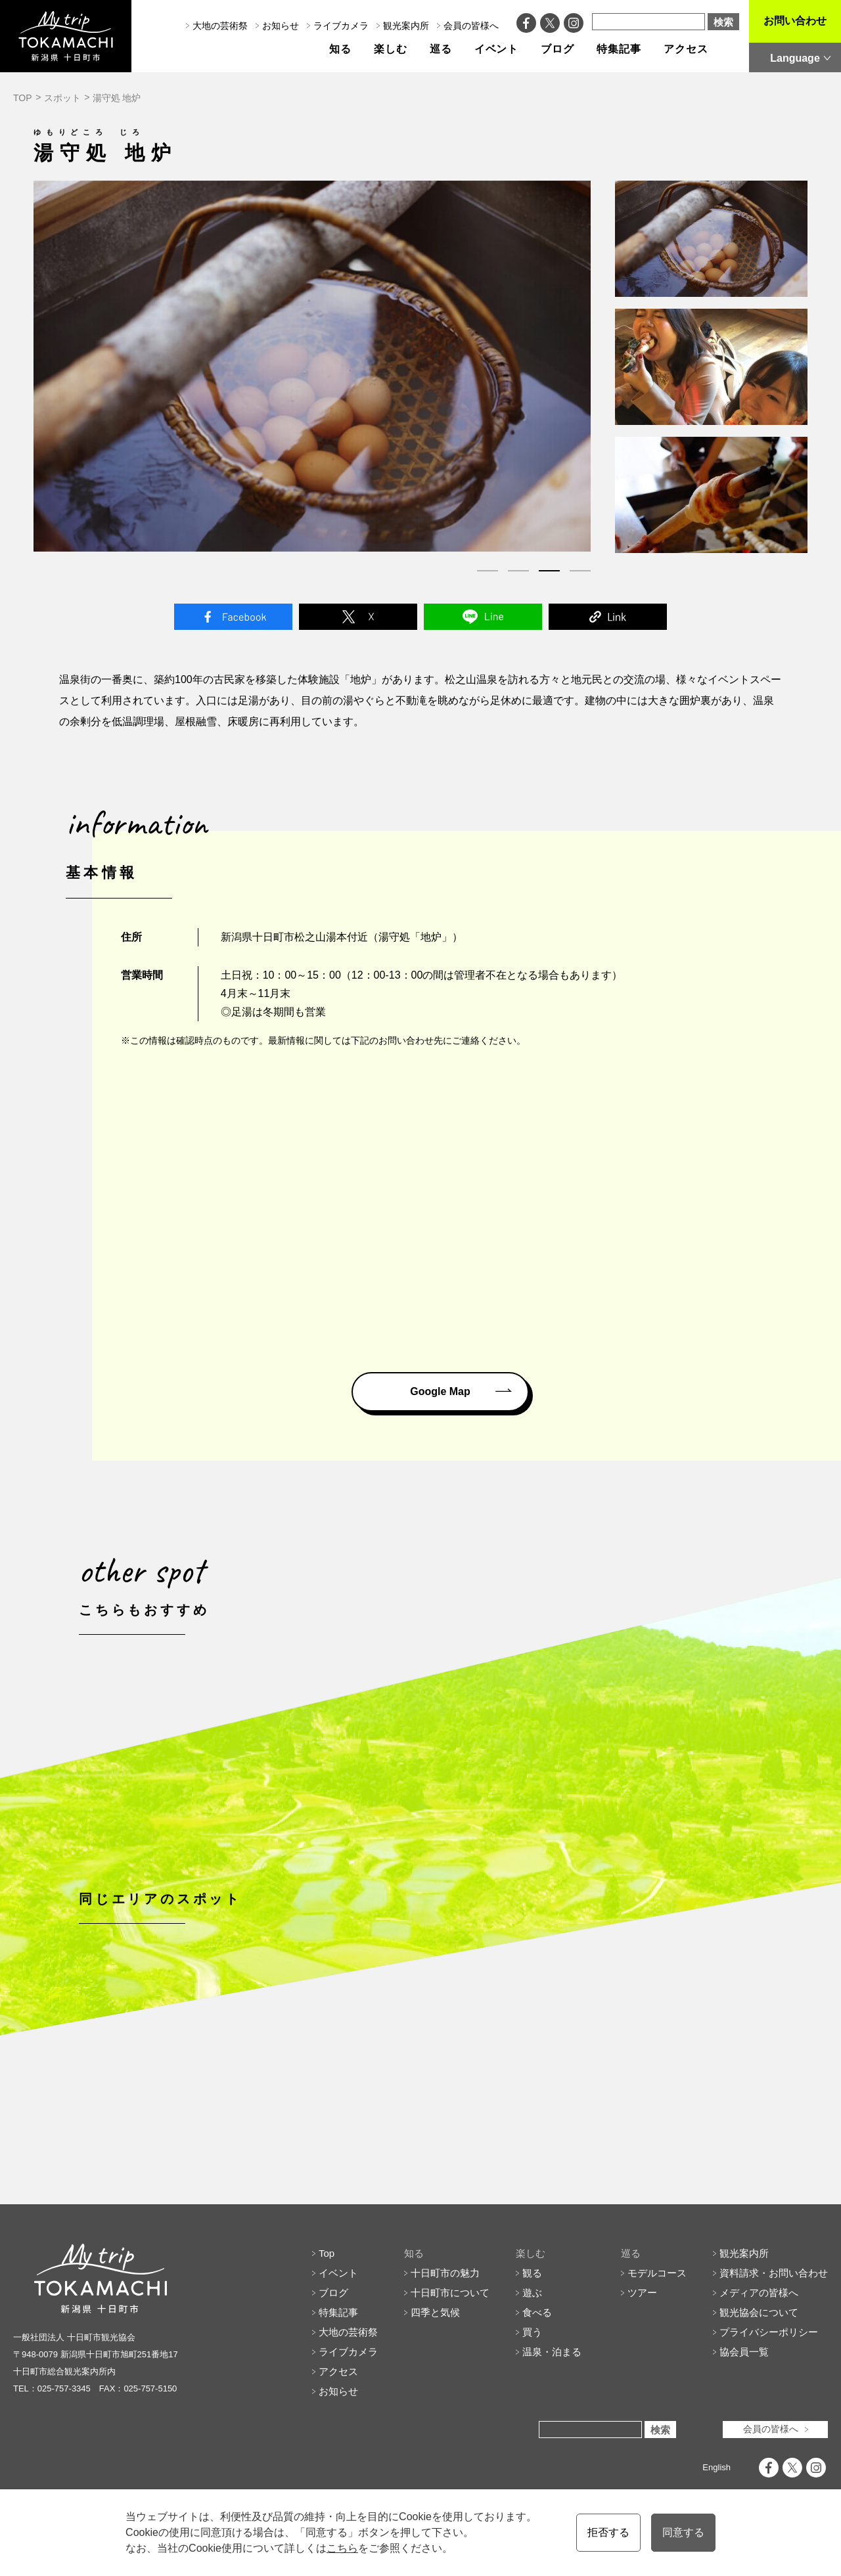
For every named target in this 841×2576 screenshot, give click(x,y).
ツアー (642, 2351)
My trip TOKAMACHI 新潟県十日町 (65, 36)
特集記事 (619, 49)
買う (532, 2391)
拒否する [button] (608, 2532)
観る (532, 2332)
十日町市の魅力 (445, 2332)
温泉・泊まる (551, 2410)
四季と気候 (435, 2371)
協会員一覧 (744, 2410)
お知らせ (280, 25)
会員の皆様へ (471, 25)
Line (483, 617)
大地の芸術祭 (220, 25)
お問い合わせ (795, 20)
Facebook (233, 617)
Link (608, 617)
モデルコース (657, 2332)
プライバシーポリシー (768, 2391)
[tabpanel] (312, 366)
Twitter (358, 617)
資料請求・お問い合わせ (773, 2332)
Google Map (440, 1391)
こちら (342, 2548)
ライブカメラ (341, 25)
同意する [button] (683, 2532)
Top (326, 2312)
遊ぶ (532, 2351)
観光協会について (758, 2371)
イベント (496, 49)
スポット (62, 98)
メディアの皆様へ (758, 2351)
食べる (537, 2371)
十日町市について (450, 2351)
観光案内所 (406, 25)
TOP (22, 98)
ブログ (557, 49)
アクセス (686, 49)
